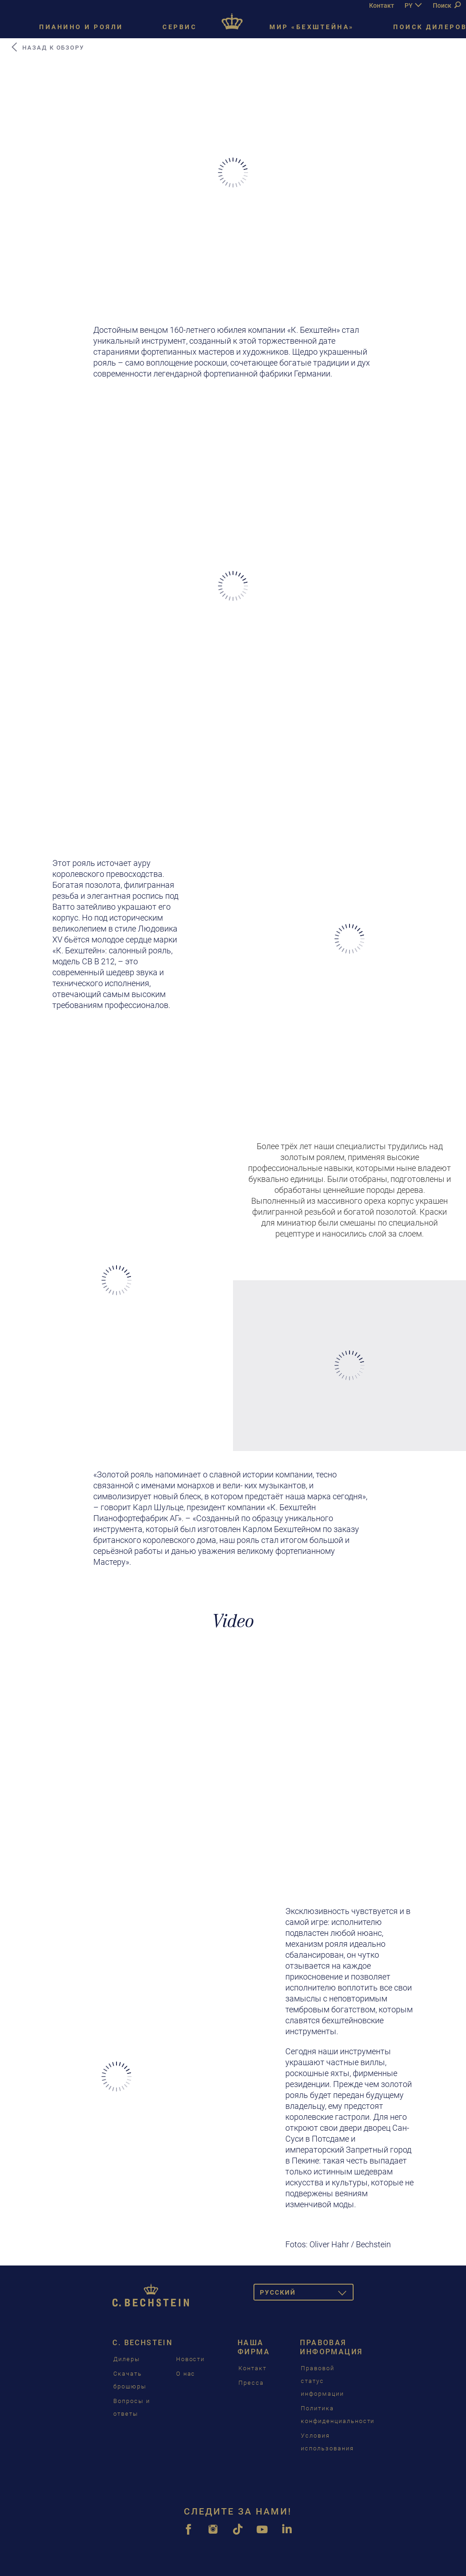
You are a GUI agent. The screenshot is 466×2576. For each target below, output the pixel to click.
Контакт (381, 5)
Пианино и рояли (81, 27)
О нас (186, 2373)
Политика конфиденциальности (338, 2414)
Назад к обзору (47, 47)
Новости (190, 2359)
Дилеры (126, 2359)
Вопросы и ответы (131, 2407)
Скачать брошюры (130, 2380)
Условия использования (327, 2442)
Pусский (307, 2294)
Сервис (179, 27)
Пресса (251, 2382)
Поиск (447, 5)
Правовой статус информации (322, 2381)
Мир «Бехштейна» (311, 27)
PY (409, 5)
